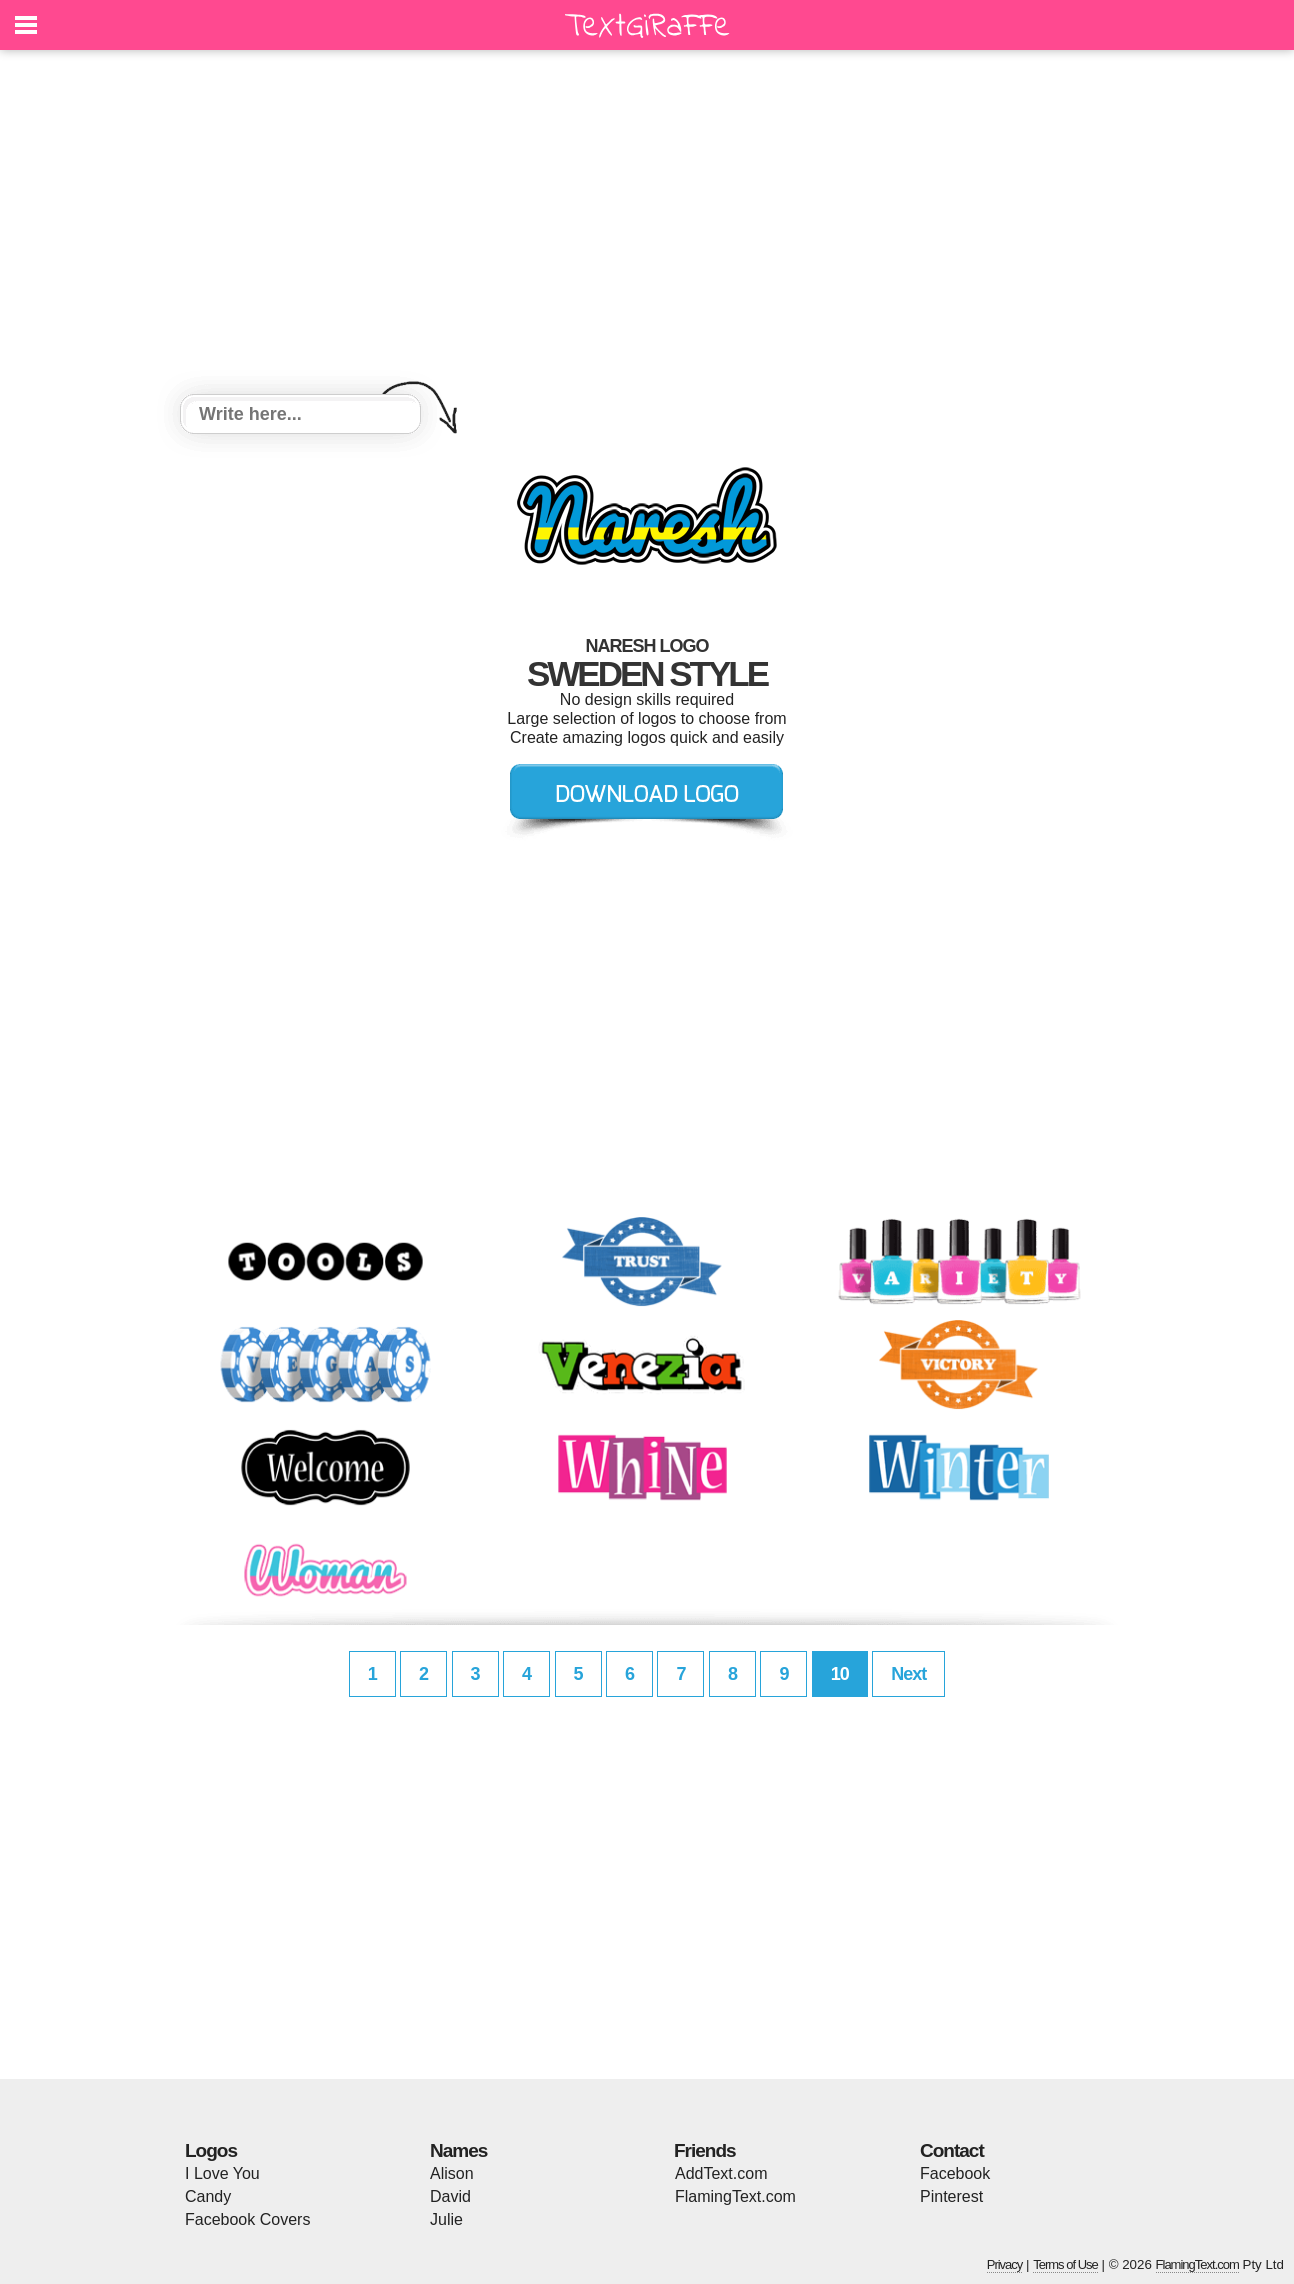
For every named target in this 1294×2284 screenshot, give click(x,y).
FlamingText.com (735, 2196)
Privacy (1005, 2264)
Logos (211, 2150)
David (450, 2196)
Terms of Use (1065, 2264)
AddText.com (721, 2173)
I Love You (222, 2173)
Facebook (955, 2173)
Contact (952, 2150)
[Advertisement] (647, 225)
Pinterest (951, 2196)
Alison (452, 2173)
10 (840, 1674)
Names (458, 2150)
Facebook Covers (247, 2219)
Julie (446, 2219)
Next (908, 1674)
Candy (208, 2196)
